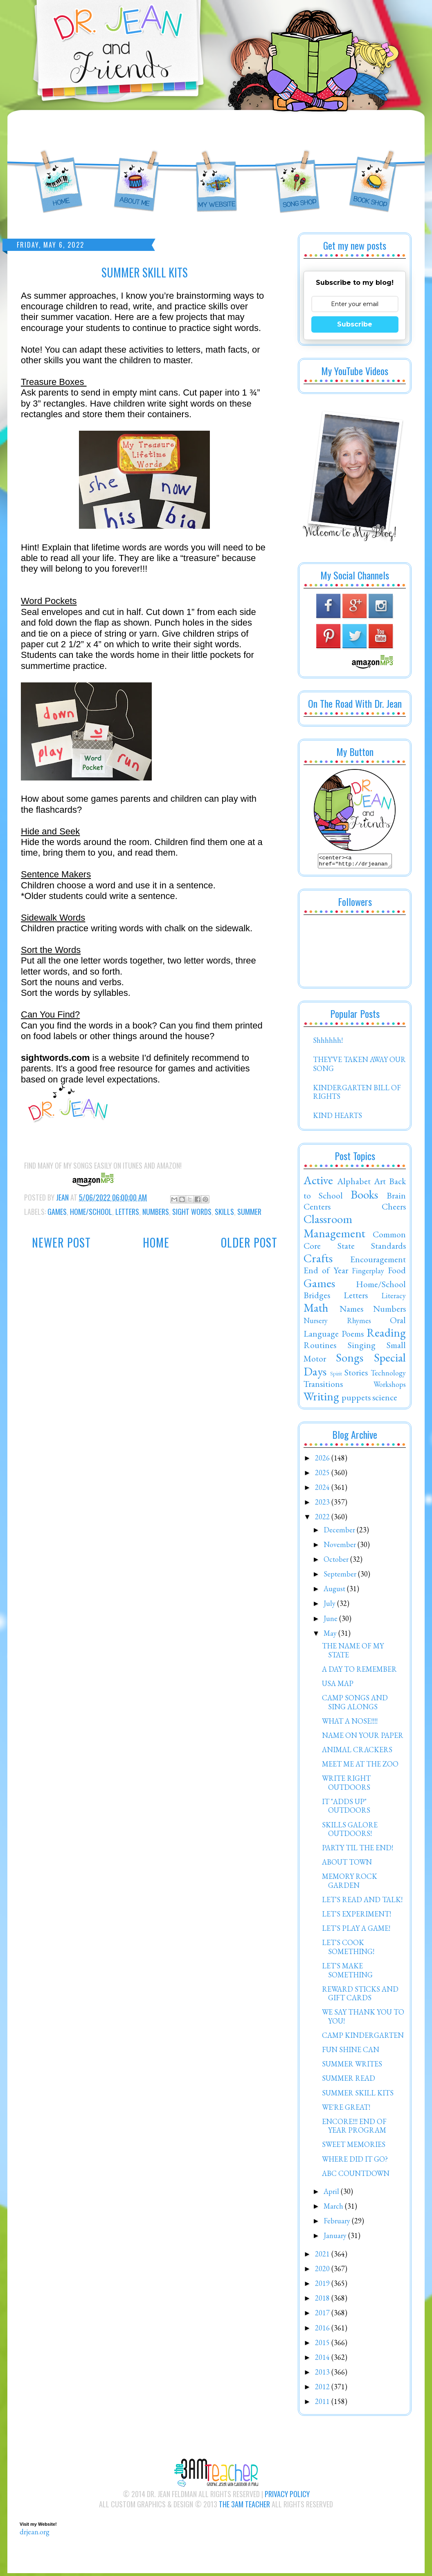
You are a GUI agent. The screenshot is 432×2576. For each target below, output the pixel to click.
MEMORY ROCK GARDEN (349, 1883)
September (341, 1576)
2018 (323, 2300)
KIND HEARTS (337, 1118)
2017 (323, 2315)
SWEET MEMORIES (353, 2146)
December (340, 1532)
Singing (362, 1347)
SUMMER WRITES (352, 2066)
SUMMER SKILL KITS (358, 2095)
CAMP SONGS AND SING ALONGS (355, 1704)
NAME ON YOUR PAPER (362, 1737)
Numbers (155, 1211)
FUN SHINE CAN (350, 2052)
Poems (353, 1336)
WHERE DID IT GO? (355, 2161)
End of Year (326, 1272)
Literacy (393, 1298)
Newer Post (61, 1242)
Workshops (390, 1386)
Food (397, 1272)
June (331, 1621)
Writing (321, 1399)
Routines (320, 1347)
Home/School (91, 1211)
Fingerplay (368, 1273)
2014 (323, 2359)
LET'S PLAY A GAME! (356, 1930)
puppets (356, 1399)
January (336, 2238)
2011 (323, 2403)
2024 (323, 1489)
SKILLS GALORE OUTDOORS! (350, 1831)
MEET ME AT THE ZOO (360, 1766)
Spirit (336, 1376)
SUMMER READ (348, 2080)
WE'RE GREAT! (346, 2109)
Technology (388, 1375)
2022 (323, 1519)
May (331, 1635)
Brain (396, 1197)
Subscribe (354, 324)
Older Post (249, 1242)
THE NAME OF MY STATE (353, 1653)
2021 (323, 2256)
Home (156, 1242)
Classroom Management (334, 1228)
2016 (323, 2330)
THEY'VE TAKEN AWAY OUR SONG (359, 1066)
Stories (356, 1374)
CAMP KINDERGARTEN (363, 2037)
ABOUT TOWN (347, 1864)
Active (318, 1182)
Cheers (394, 1208)
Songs (349, 1360)
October (337, 1561)
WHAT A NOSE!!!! (350, 1723)
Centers (317, 1208)
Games (57, 1211)
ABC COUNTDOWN (355, 2175)
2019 (323, 2285)
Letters (127, 1211)
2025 (323, 1475)
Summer (249, 1211)
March (334, 2208)
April (332, 2193)
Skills (224, 1211)
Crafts (318, 1260)
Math (316, 1310)
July (330, 1605)
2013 (323, 2374)
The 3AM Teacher (244, 2506)
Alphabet (354, 1183)
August (335, 1591)
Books (364, 1197)
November (341, 1547)
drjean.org (35, 2534)
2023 (323, 1504)
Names (351, 1311)
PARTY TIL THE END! (357, 1850)
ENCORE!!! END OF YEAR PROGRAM (354, 2128)
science (384, 1399)
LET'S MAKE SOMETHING (347, 1972)
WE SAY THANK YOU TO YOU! (363, 2019)
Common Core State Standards (355, 1242)
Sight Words (192, 1211)
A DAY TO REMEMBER (359, 1671)
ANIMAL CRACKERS (357, 1752)
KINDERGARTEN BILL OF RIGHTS (357, 1094)
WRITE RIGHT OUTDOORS (346, 1785)
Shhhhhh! (328, 1042)
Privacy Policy (287, 2496)
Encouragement (378, 1261)
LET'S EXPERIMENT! (356, 1916)
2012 (323, 2389)
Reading (386, 1335)
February (338, 2223)
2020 (323, 2271)
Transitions (323, 1386)
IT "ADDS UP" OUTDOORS (346, 1808)
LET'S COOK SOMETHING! (348, 1949)
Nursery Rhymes (337, 1323)
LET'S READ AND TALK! (362, 1902)
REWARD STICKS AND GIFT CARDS (360, 1996)
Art (380, 1183)
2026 (323, 1460)
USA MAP (337, 1685)
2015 (323, 2345)
